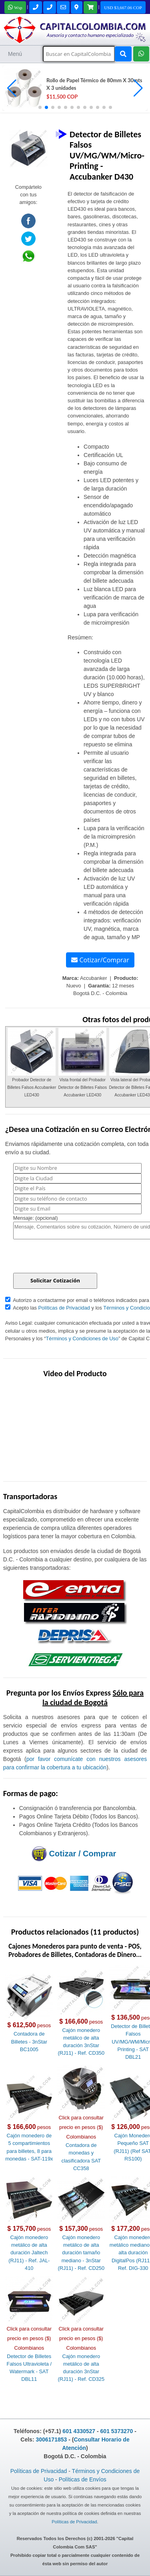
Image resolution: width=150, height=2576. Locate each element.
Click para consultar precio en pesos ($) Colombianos (81, 2127)
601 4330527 (78, 2431)
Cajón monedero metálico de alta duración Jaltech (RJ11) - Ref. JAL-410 (29, 2252)
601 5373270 (116, 2431)
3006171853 (51, 2439)
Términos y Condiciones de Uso (82, 1338)
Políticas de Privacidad (64, 1308)
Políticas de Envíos (82, 2479)
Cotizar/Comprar (100, 960)
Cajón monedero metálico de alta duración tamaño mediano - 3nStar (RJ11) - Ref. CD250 (81, 2252)
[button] (138, 88)
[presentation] (74, 1257)
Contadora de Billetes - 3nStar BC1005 (29, 2041)
